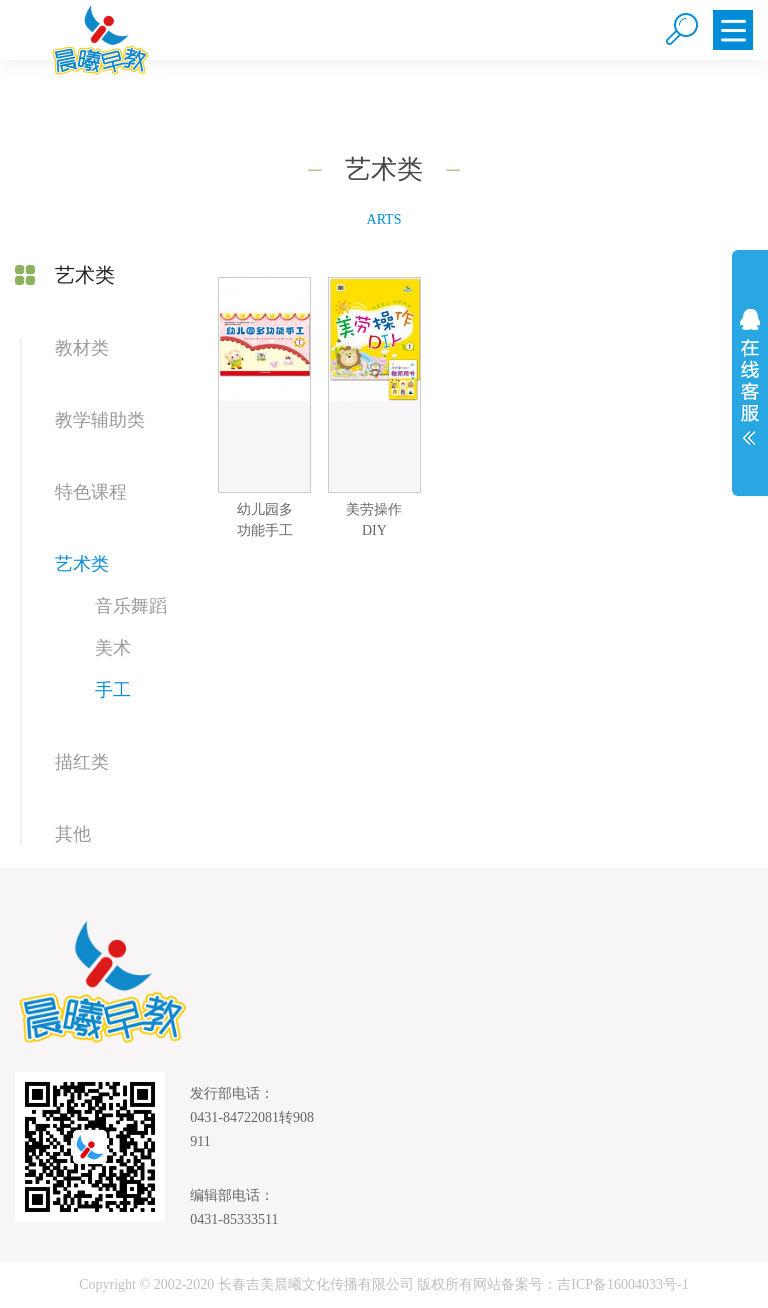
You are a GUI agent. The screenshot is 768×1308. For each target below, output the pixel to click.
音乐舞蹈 (131, 606)
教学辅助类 (100, 420)
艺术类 (82, 564)
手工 (113, 690)
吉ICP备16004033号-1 (622, 1284)
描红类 (82, 762)
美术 (113, 648)
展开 (750, 377)
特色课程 (91, 492)
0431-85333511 (234, 1219)
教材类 (82, 348)
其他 (73, 834)
